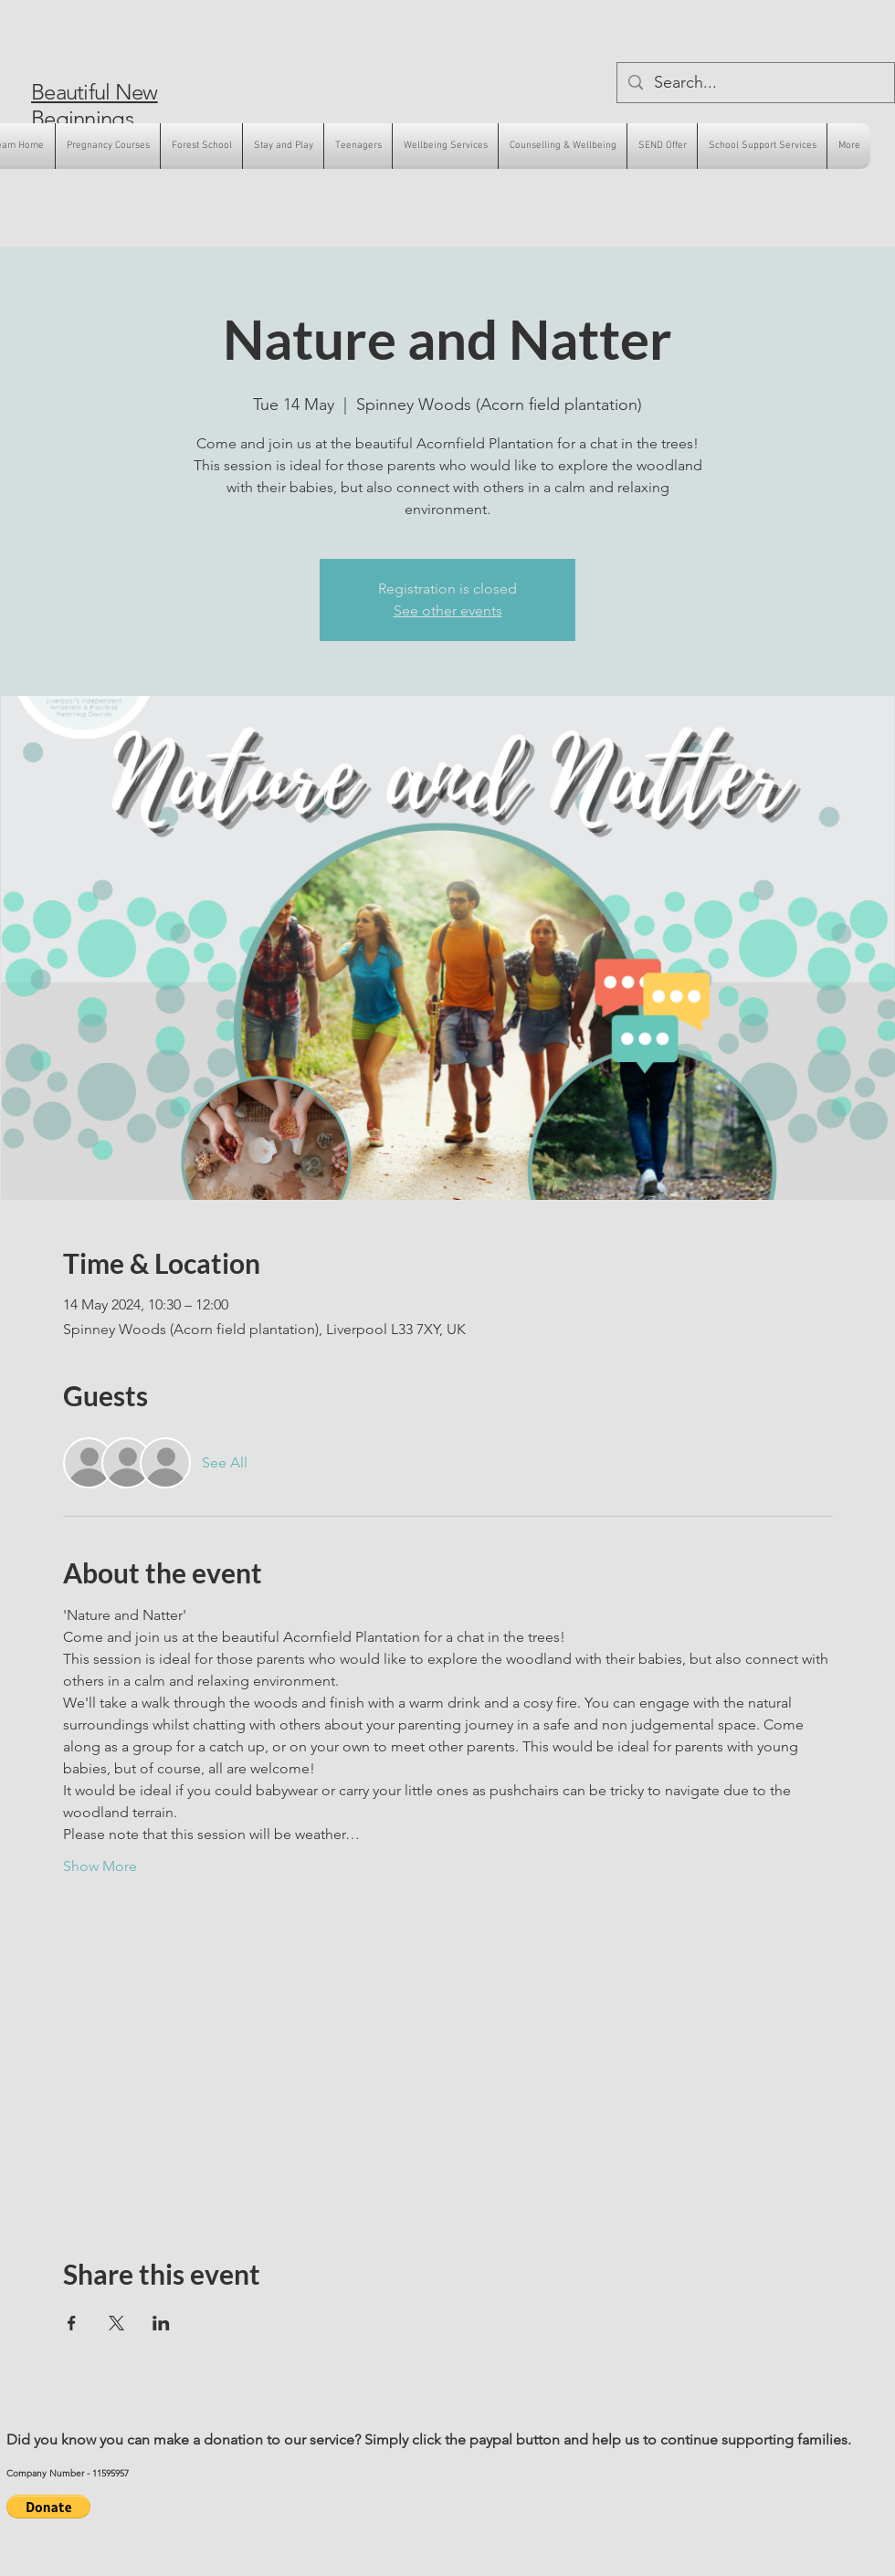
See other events (448, 610)
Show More (100, 1866)
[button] (48, 2506)
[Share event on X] (116, 2323)
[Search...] (755, 82)
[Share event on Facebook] (71, 2323)
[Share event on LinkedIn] (161, 2323)
